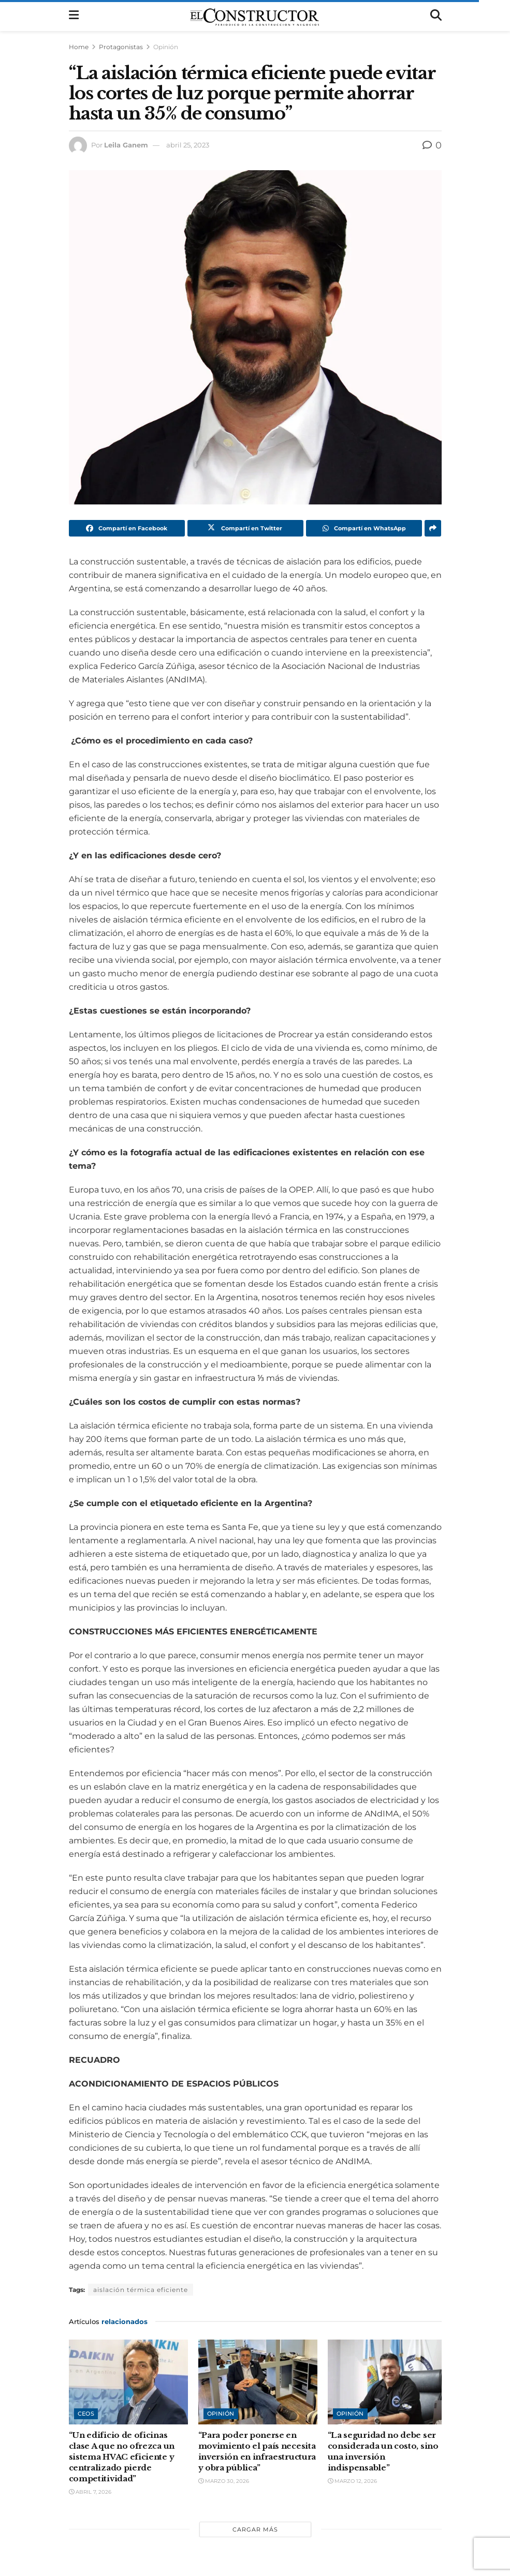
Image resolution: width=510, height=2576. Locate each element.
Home (79, 47)
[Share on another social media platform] (433, 528)
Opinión (165, 47)
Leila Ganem (126, 145)
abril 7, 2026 (90, 2492)
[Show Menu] (74, 15)
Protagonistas (121, 47)
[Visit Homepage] (254, 15)
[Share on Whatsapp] (364, 528)
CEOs (86, 2413)
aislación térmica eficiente (140, 2290)
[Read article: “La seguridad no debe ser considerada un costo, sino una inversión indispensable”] (387, 2382)
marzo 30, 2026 (223, 2481)
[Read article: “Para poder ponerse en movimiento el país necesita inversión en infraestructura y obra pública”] (257, 2382)
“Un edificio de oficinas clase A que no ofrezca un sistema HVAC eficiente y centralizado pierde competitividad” (122, 2456)
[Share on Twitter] (245, 528)
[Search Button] (436, 15)
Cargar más (255, 2529)
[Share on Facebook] (127, 528)
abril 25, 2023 (187, 145)
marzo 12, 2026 (352, 2481)
